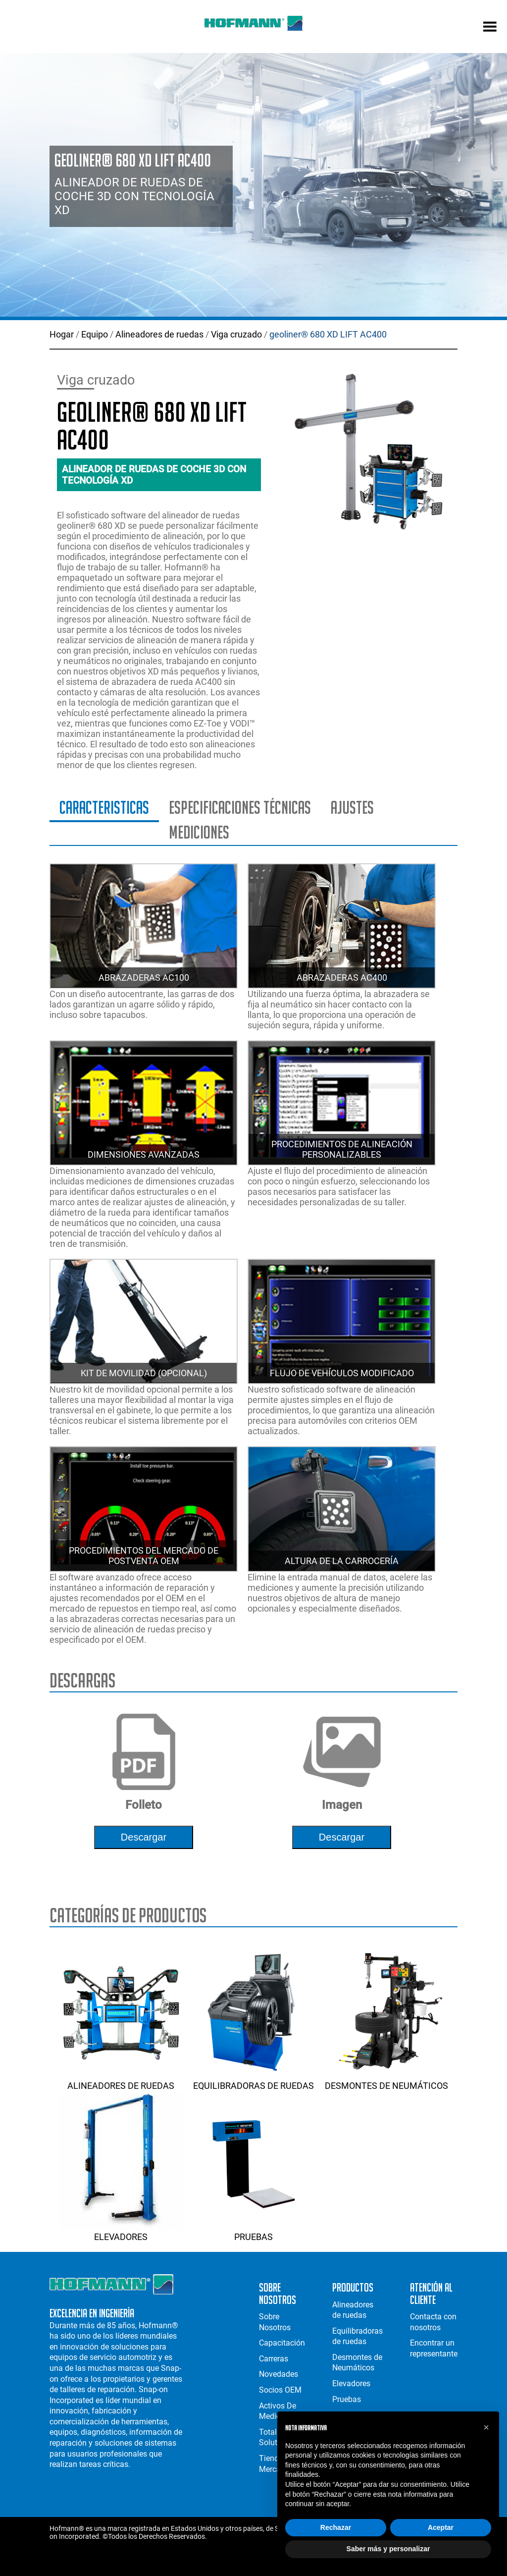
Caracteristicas (104, 807)
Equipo (94, 334)
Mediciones (199, 832)
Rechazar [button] (335, 2527)
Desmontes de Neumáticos (387, 2080)
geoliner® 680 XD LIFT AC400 (328, 334)
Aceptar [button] (441, 2527)
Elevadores (121, 2231)
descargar (143, 1837)
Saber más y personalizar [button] (388, 2549)
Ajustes (352, 807)
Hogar (62, 334)
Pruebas (253, 2231)
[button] (486, 2427)
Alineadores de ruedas (159, 334)
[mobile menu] (490, 28)
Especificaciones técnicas (240, 807)
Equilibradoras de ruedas (253, 2080)
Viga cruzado (236, 334)
